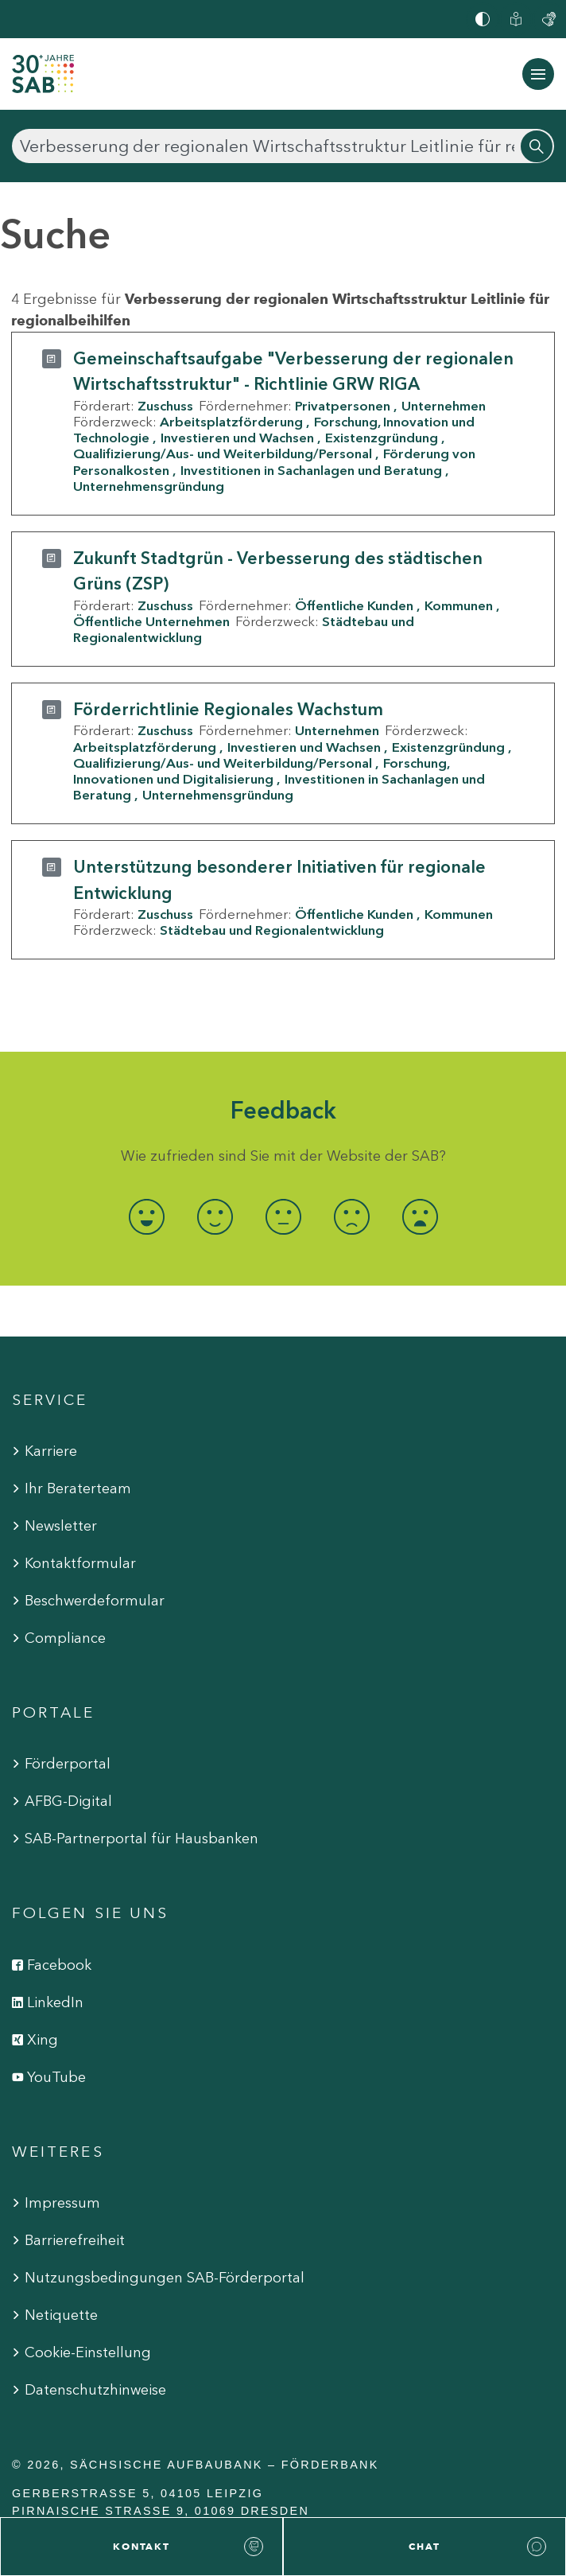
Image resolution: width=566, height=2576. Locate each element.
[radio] (146, 1217)
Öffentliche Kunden (354, 605)
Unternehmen (443, 406)
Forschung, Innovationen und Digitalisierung (261, 771)
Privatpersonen (342, 406)
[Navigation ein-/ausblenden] (538, 74)
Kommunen (458, 605)
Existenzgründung (381, 438)
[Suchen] (283, 146)
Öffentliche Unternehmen (151, 621)
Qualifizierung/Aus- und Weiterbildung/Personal (222, 453)
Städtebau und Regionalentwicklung (272, 930)
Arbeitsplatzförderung (231, 422)
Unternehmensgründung (148, 486)
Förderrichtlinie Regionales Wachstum (228, 709)
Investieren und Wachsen (237, 438)
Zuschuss (165, 406)
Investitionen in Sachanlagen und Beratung (311, 470)
